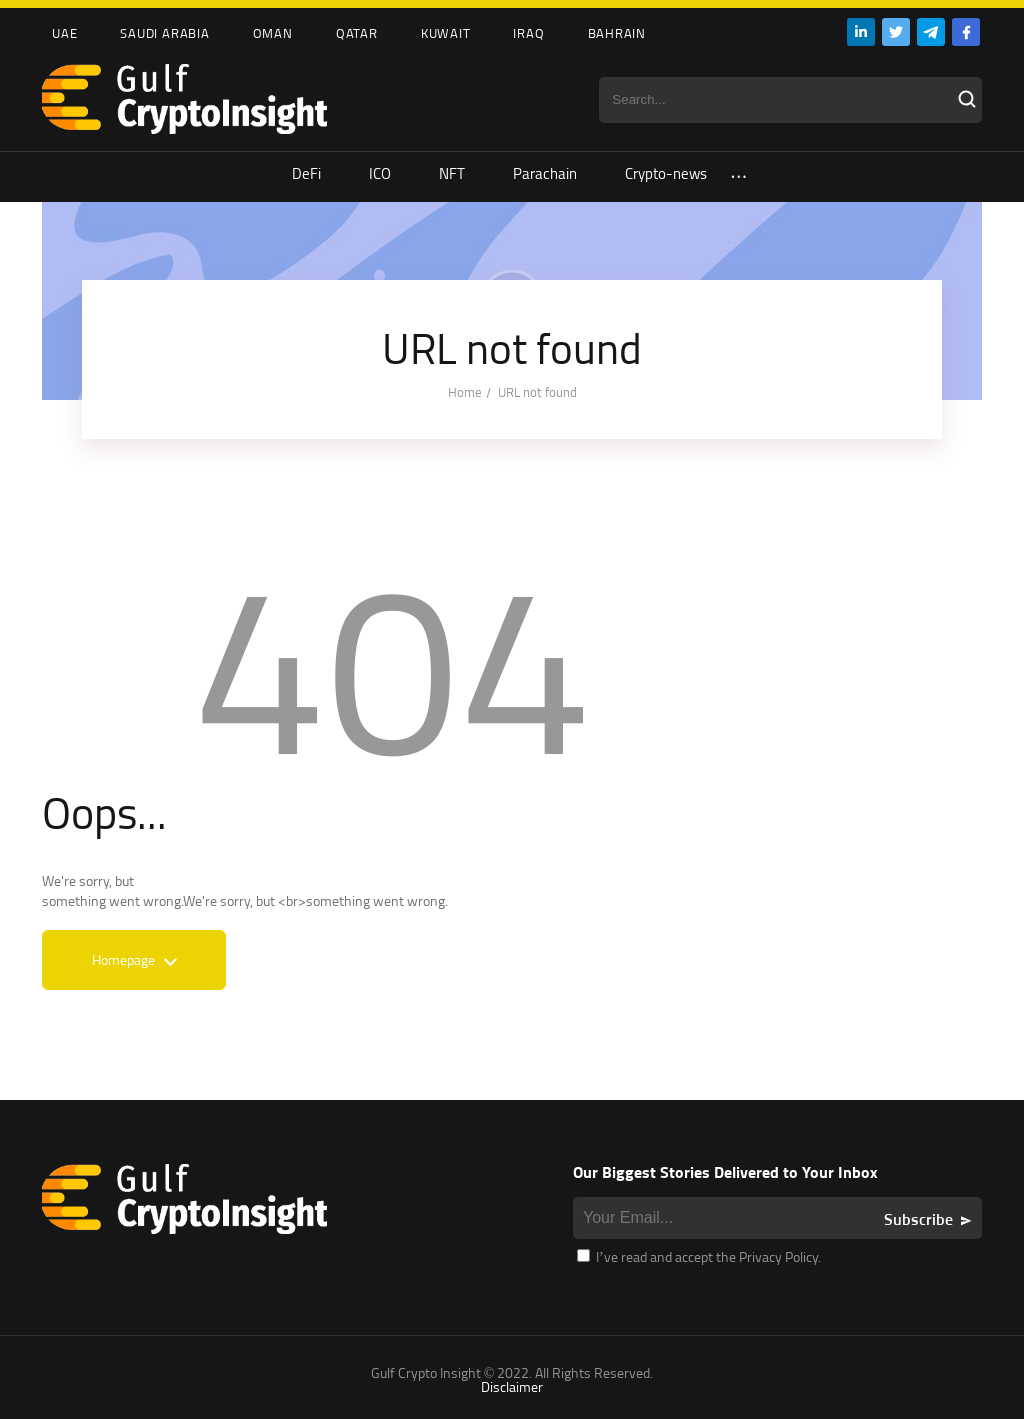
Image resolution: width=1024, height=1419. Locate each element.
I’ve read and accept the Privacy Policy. (699, 1256)
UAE (64, 33)
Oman (273, 33)
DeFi (306, 173)
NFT (452, 173)
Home (465, 392)
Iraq (528, 33)
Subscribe (918, 1219)
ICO (380, 173)
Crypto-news (666, 173)
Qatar (357, 33)
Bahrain (617, 33)
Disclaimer (512, 1386)
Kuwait (446, 33)
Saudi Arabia (164, 33)
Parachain (545, 173)
